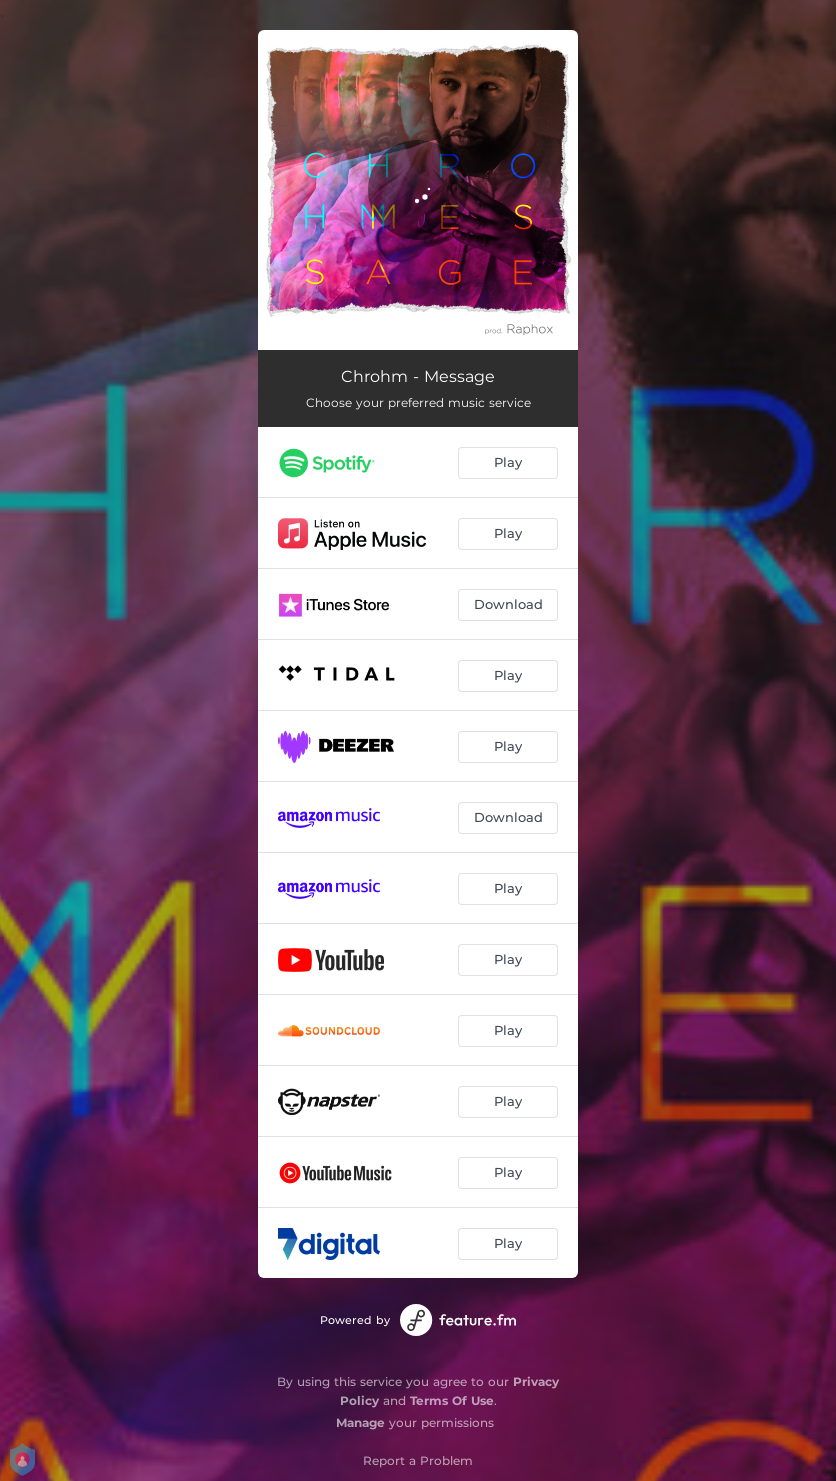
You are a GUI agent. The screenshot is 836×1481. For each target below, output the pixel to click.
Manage (360, 1422)
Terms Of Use (452, 1400)
